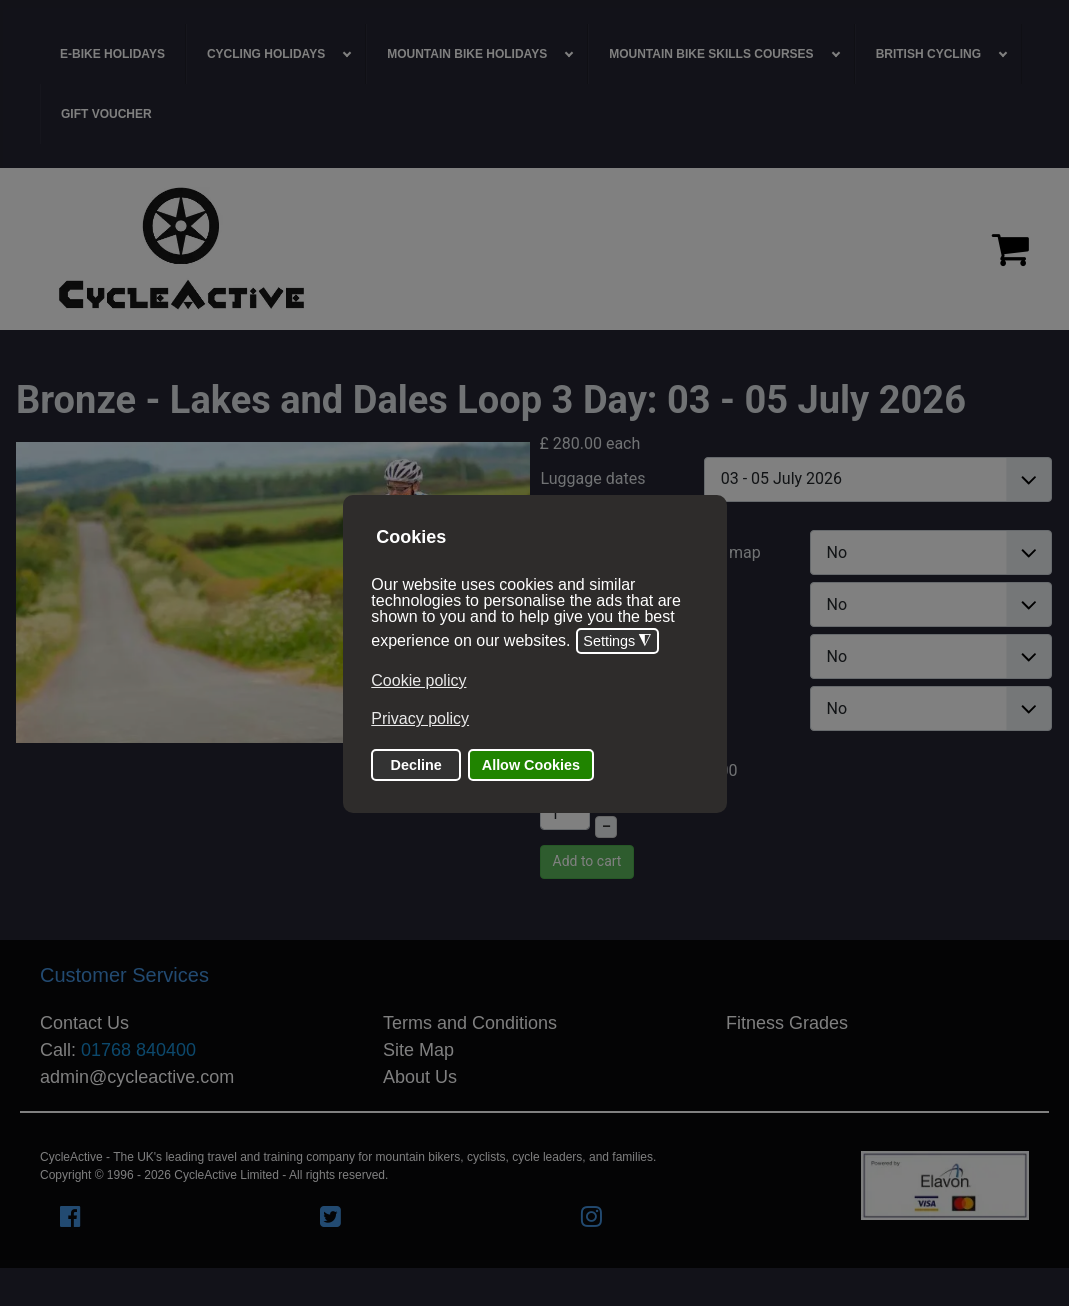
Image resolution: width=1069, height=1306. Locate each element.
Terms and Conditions (470, 1023)
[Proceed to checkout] (1010, 249)
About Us (420, 1077)
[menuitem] (113, 54)
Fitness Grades (787, 1023)
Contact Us (84, 1023)
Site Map (418, 1050)
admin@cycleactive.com (137, 1077)
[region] (534, 249)
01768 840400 (138, 1050)
